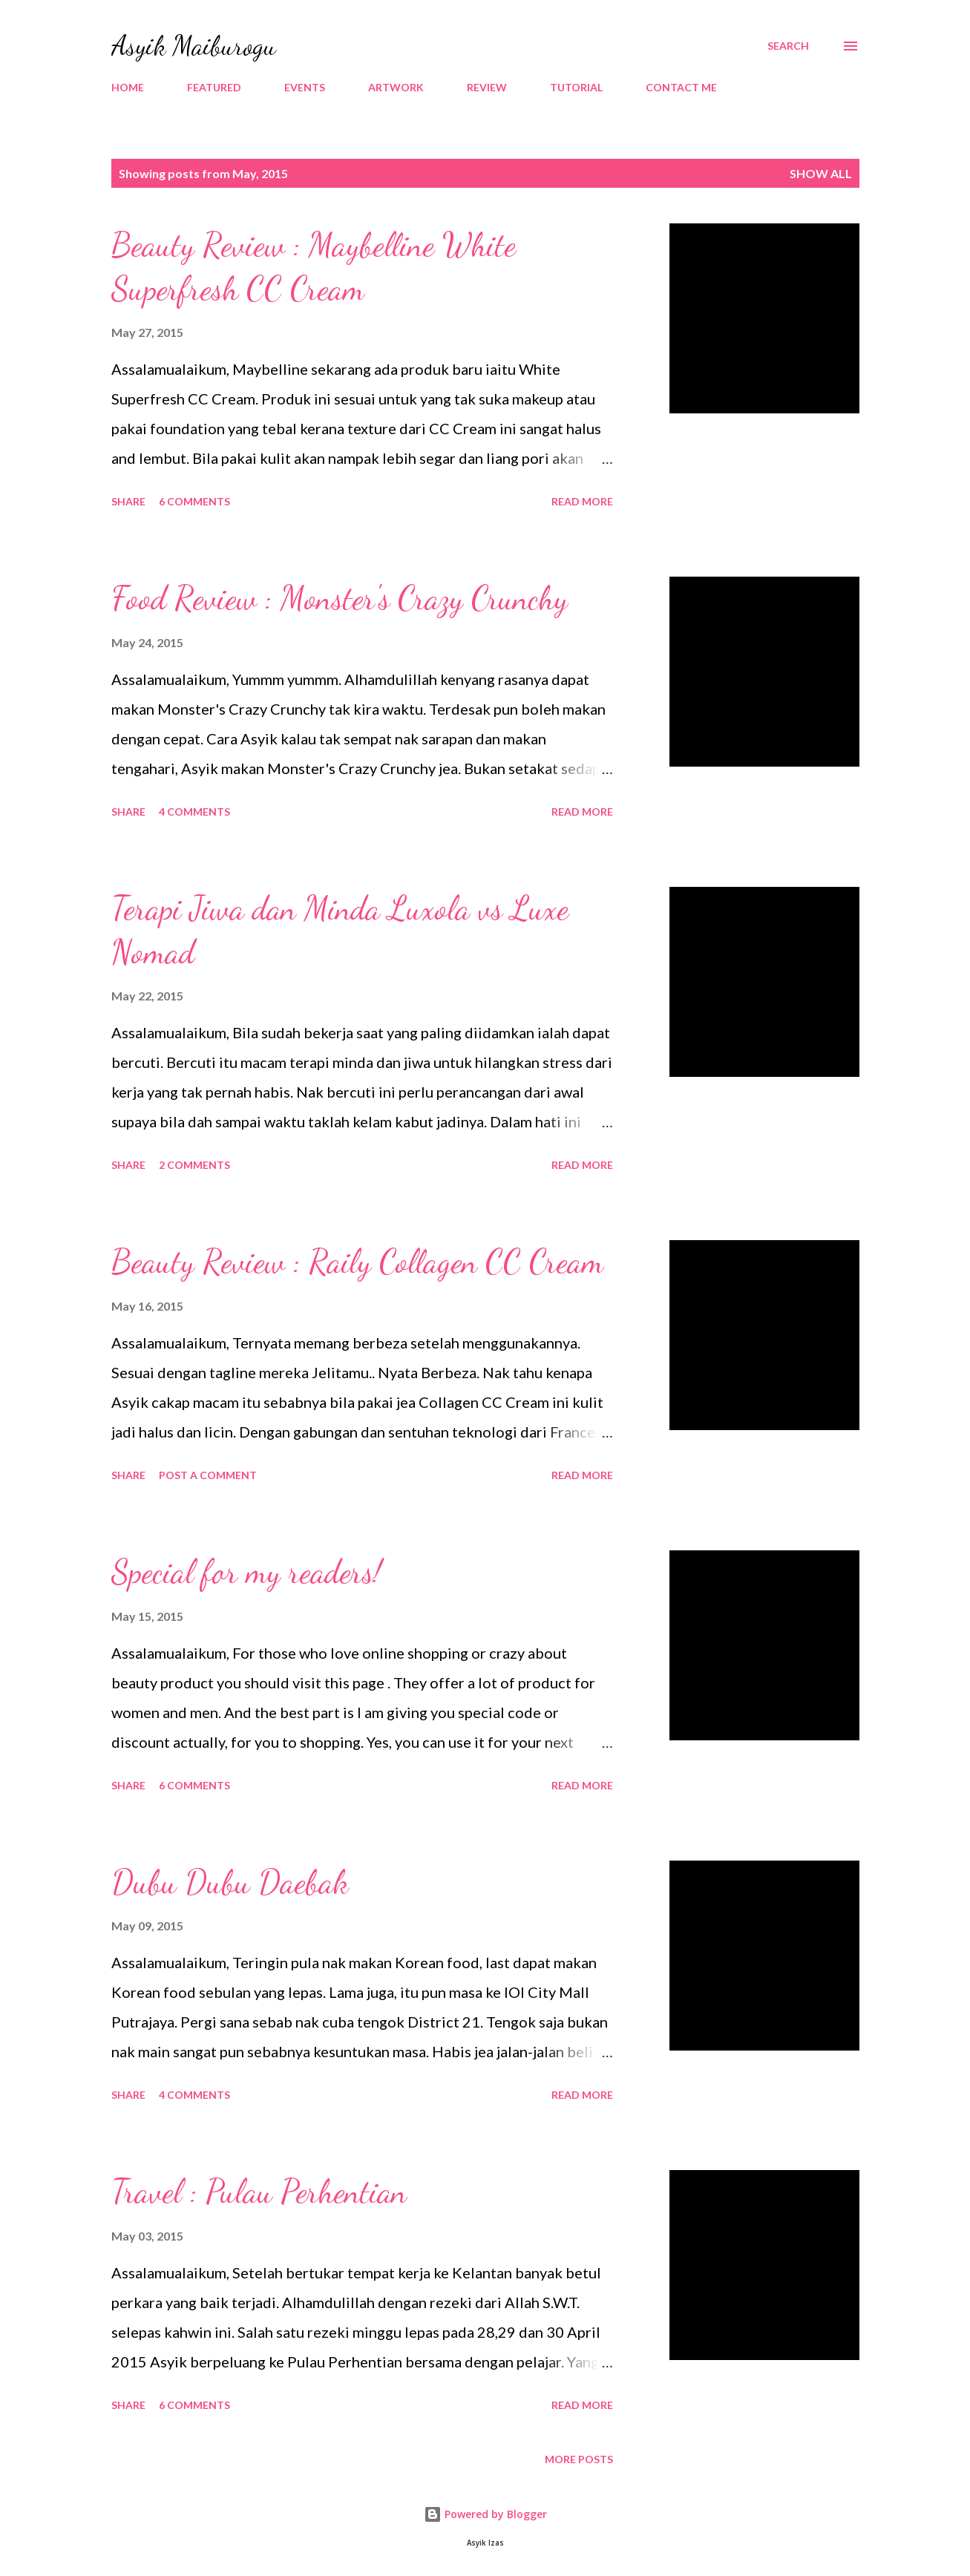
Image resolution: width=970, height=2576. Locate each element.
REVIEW (487, 87)
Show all (821, 173)
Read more (582, 501)
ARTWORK (396, 87)
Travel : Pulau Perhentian (259, 2191)
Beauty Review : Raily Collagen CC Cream (357, 1261)
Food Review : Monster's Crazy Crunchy (339, 598)
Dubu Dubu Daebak (230, 1882)
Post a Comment (208, 1475)
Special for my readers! (246, 1572)
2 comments (194, 1164)
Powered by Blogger (485, 2514)
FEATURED (214, 87)
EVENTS (304, 87)
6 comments (194, 501)
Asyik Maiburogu (193, 46)
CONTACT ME (681, 87)
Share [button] (128, 501)
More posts (579, 2459)
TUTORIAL (576, 87)
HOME (127, 87)
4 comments (194, 811)
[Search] (788, 46)
